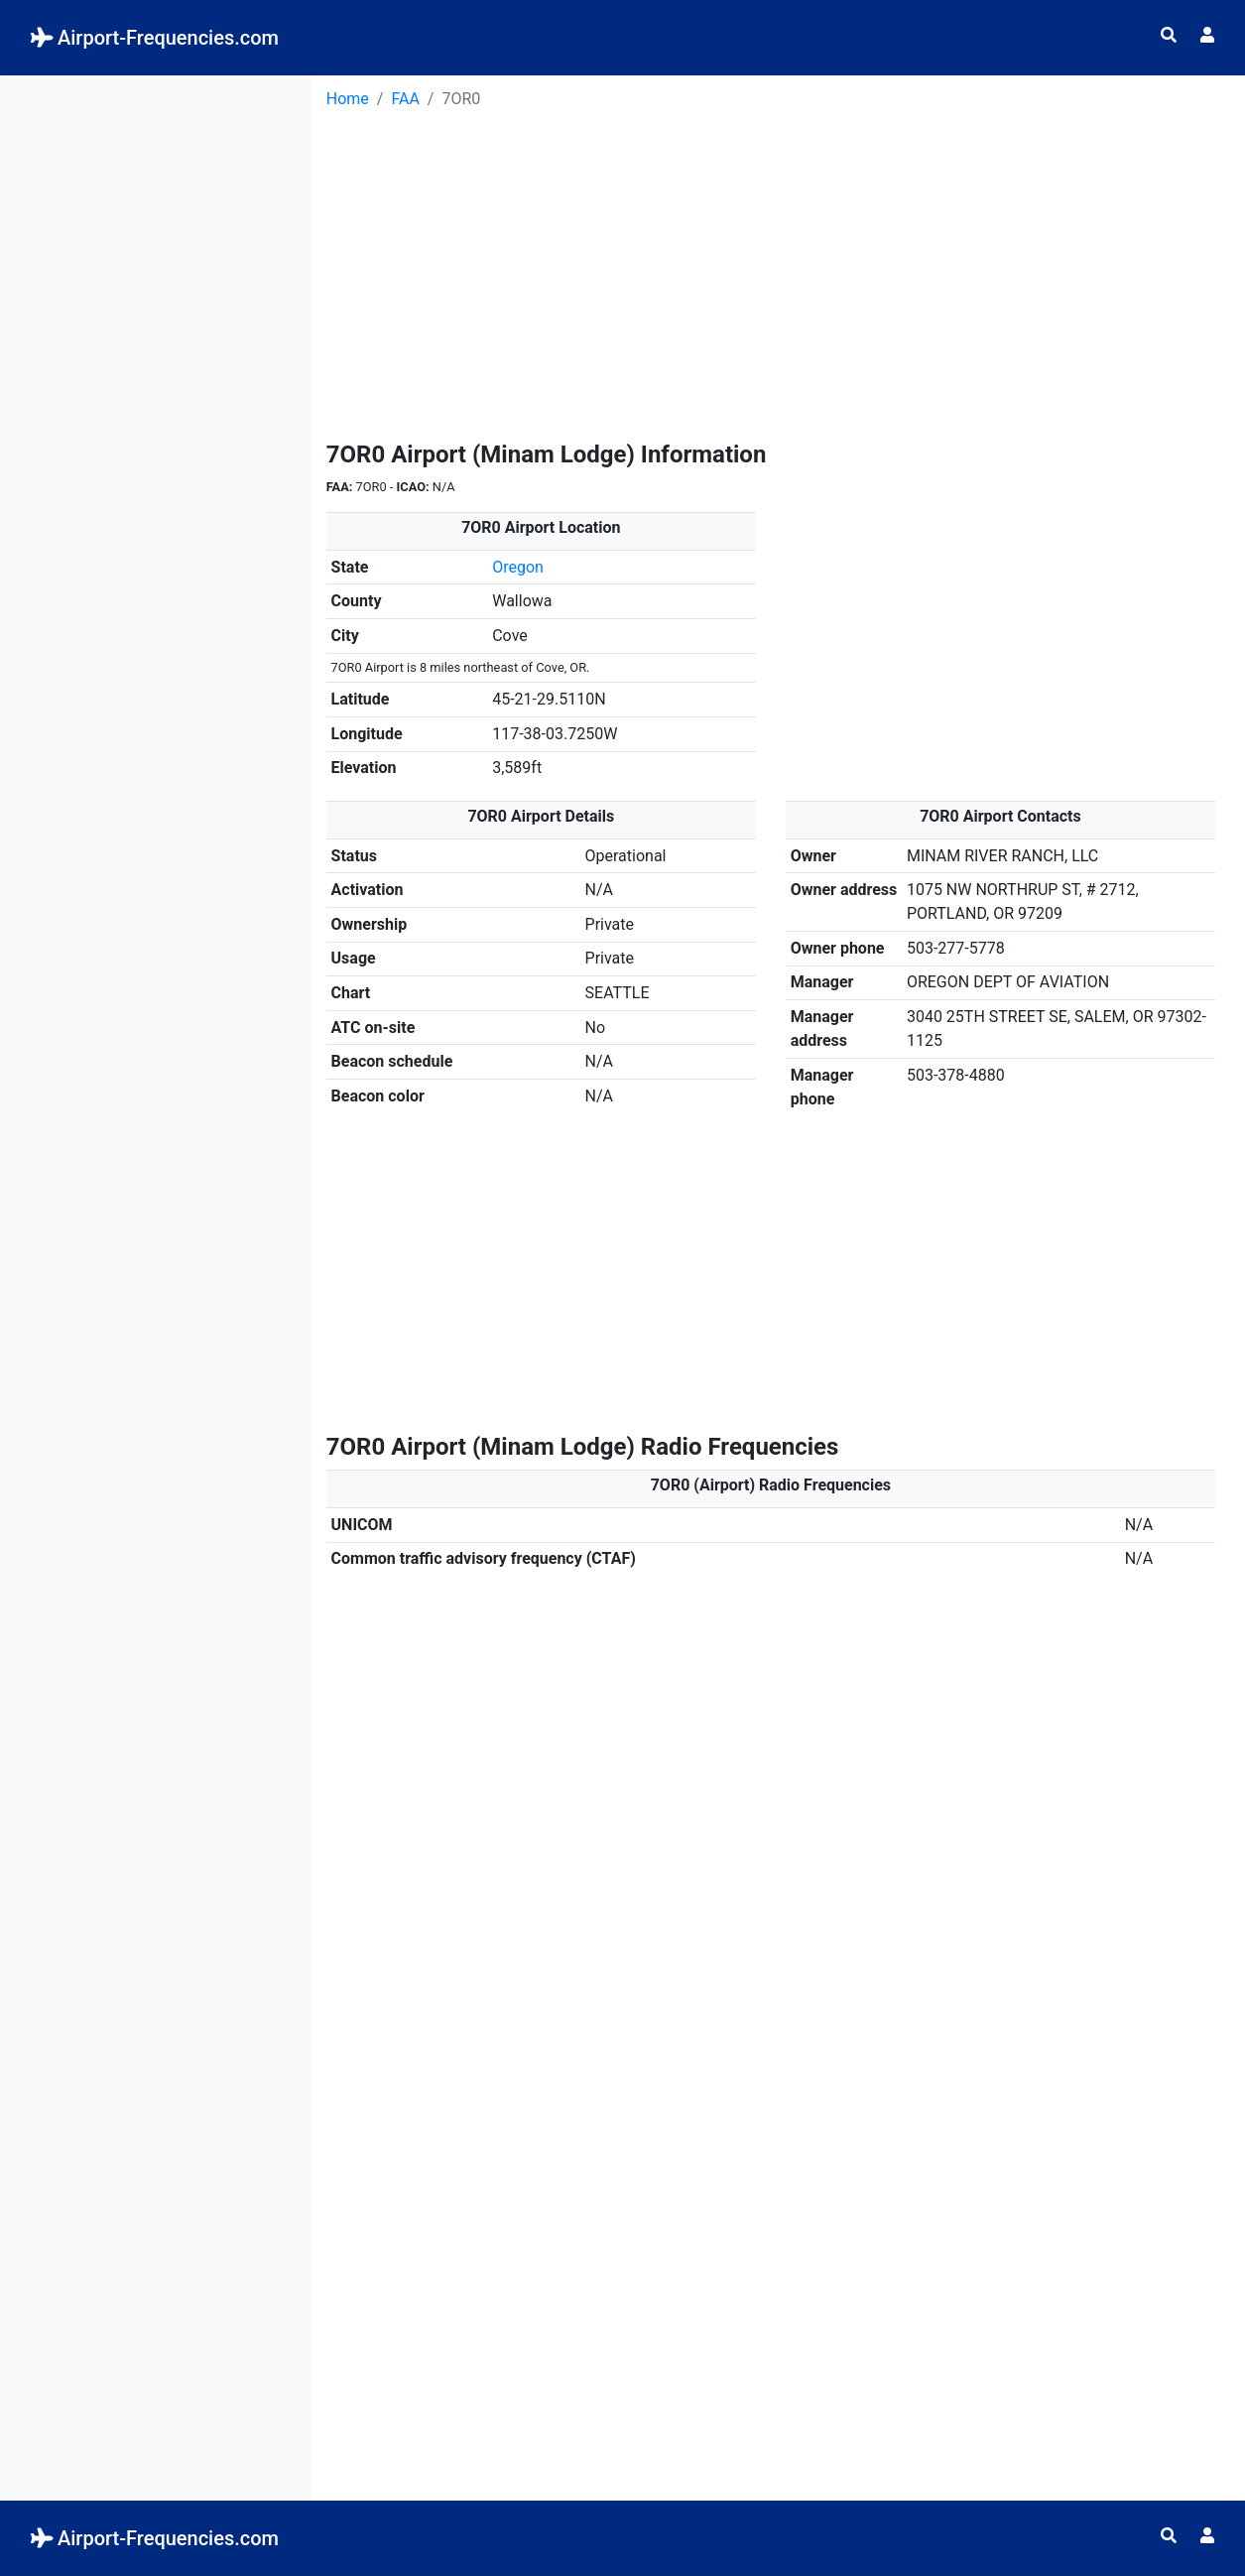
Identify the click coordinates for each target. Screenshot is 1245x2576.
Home (347, 98)
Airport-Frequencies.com (155, 38)
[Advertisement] (156, 373)
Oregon (518, 567)
